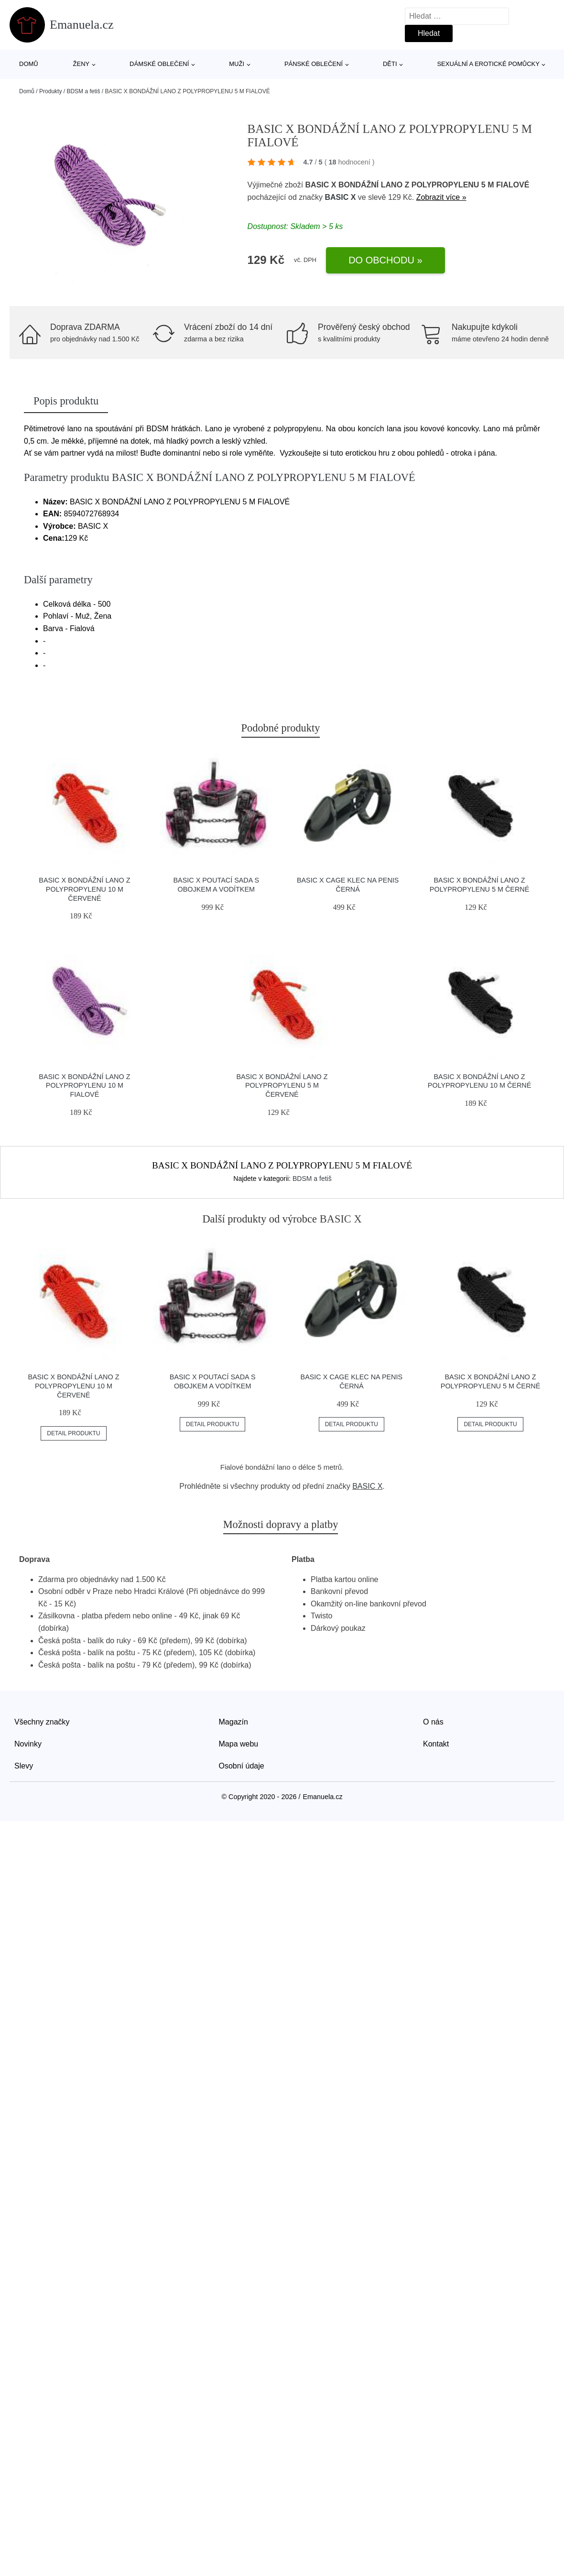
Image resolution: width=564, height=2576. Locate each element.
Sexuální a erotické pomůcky (488, 63)
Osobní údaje (241, 1766)
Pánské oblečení (313, 63)
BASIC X (340, 197)
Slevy (23, 1766)
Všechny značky (42, 1722)
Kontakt (436, 1744)
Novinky (28, 1744)
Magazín (233, 1722)
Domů (28, 63)
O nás (433, 1722)
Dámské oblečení (159, 63)
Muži (236, 63)
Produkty (50, 91)
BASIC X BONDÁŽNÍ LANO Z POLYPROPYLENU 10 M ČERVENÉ (84, 889)
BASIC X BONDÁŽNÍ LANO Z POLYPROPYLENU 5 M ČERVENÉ (281, 1085)
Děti (390, 63)
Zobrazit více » (441, 197)
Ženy (81, 63)
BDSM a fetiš (83, 91)
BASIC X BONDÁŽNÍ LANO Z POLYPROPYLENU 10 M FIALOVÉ (84, 1085)
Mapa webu (239, 1744)
